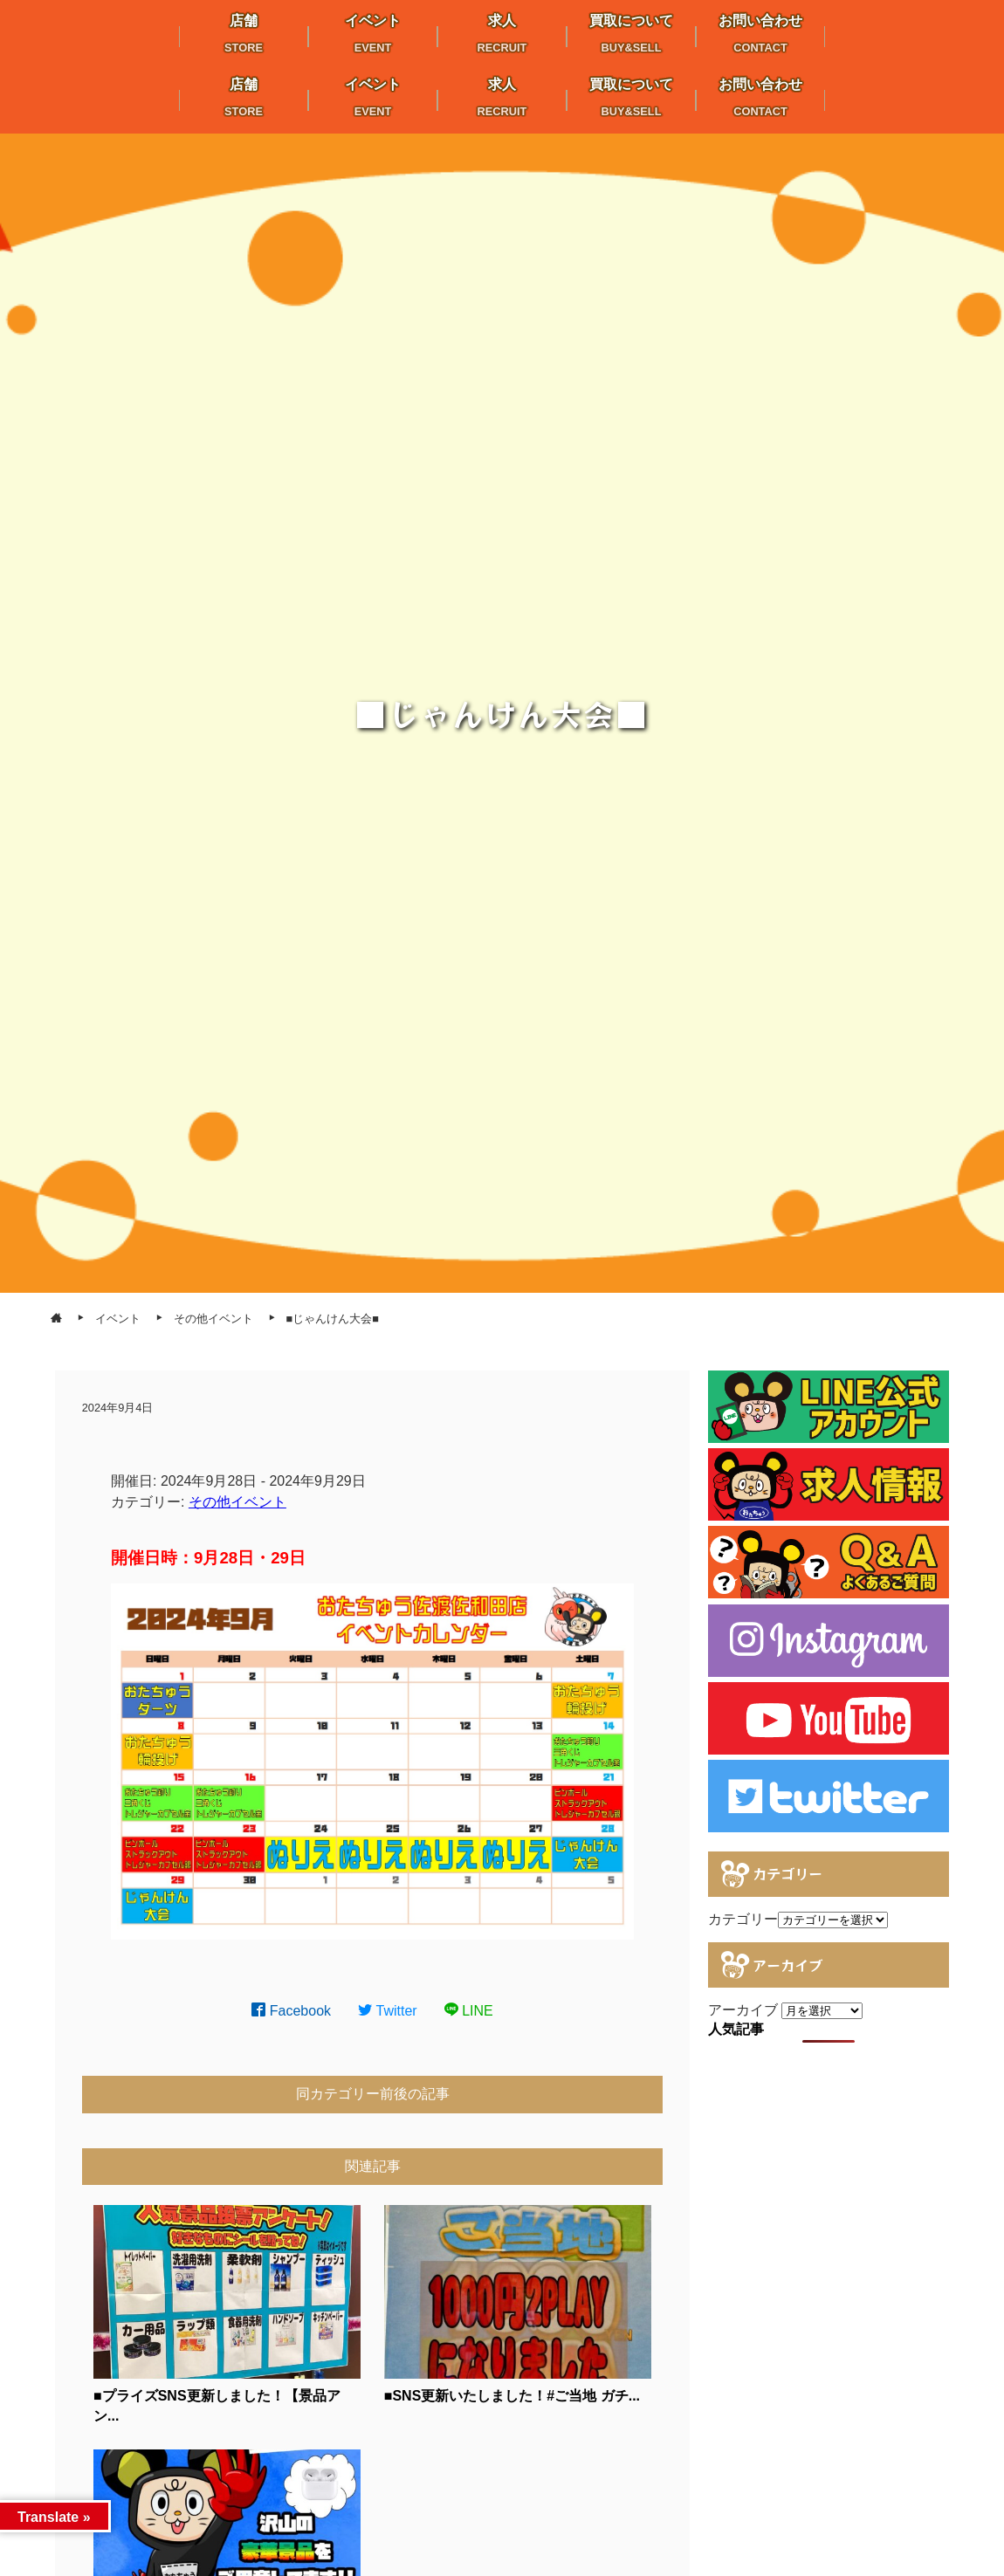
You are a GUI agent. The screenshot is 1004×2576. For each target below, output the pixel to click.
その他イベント (237, 1501)
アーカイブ (743, 2009)
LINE (468, 2010)
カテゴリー (743, 1919)
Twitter (387, 2010)
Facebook (291, 2010)
